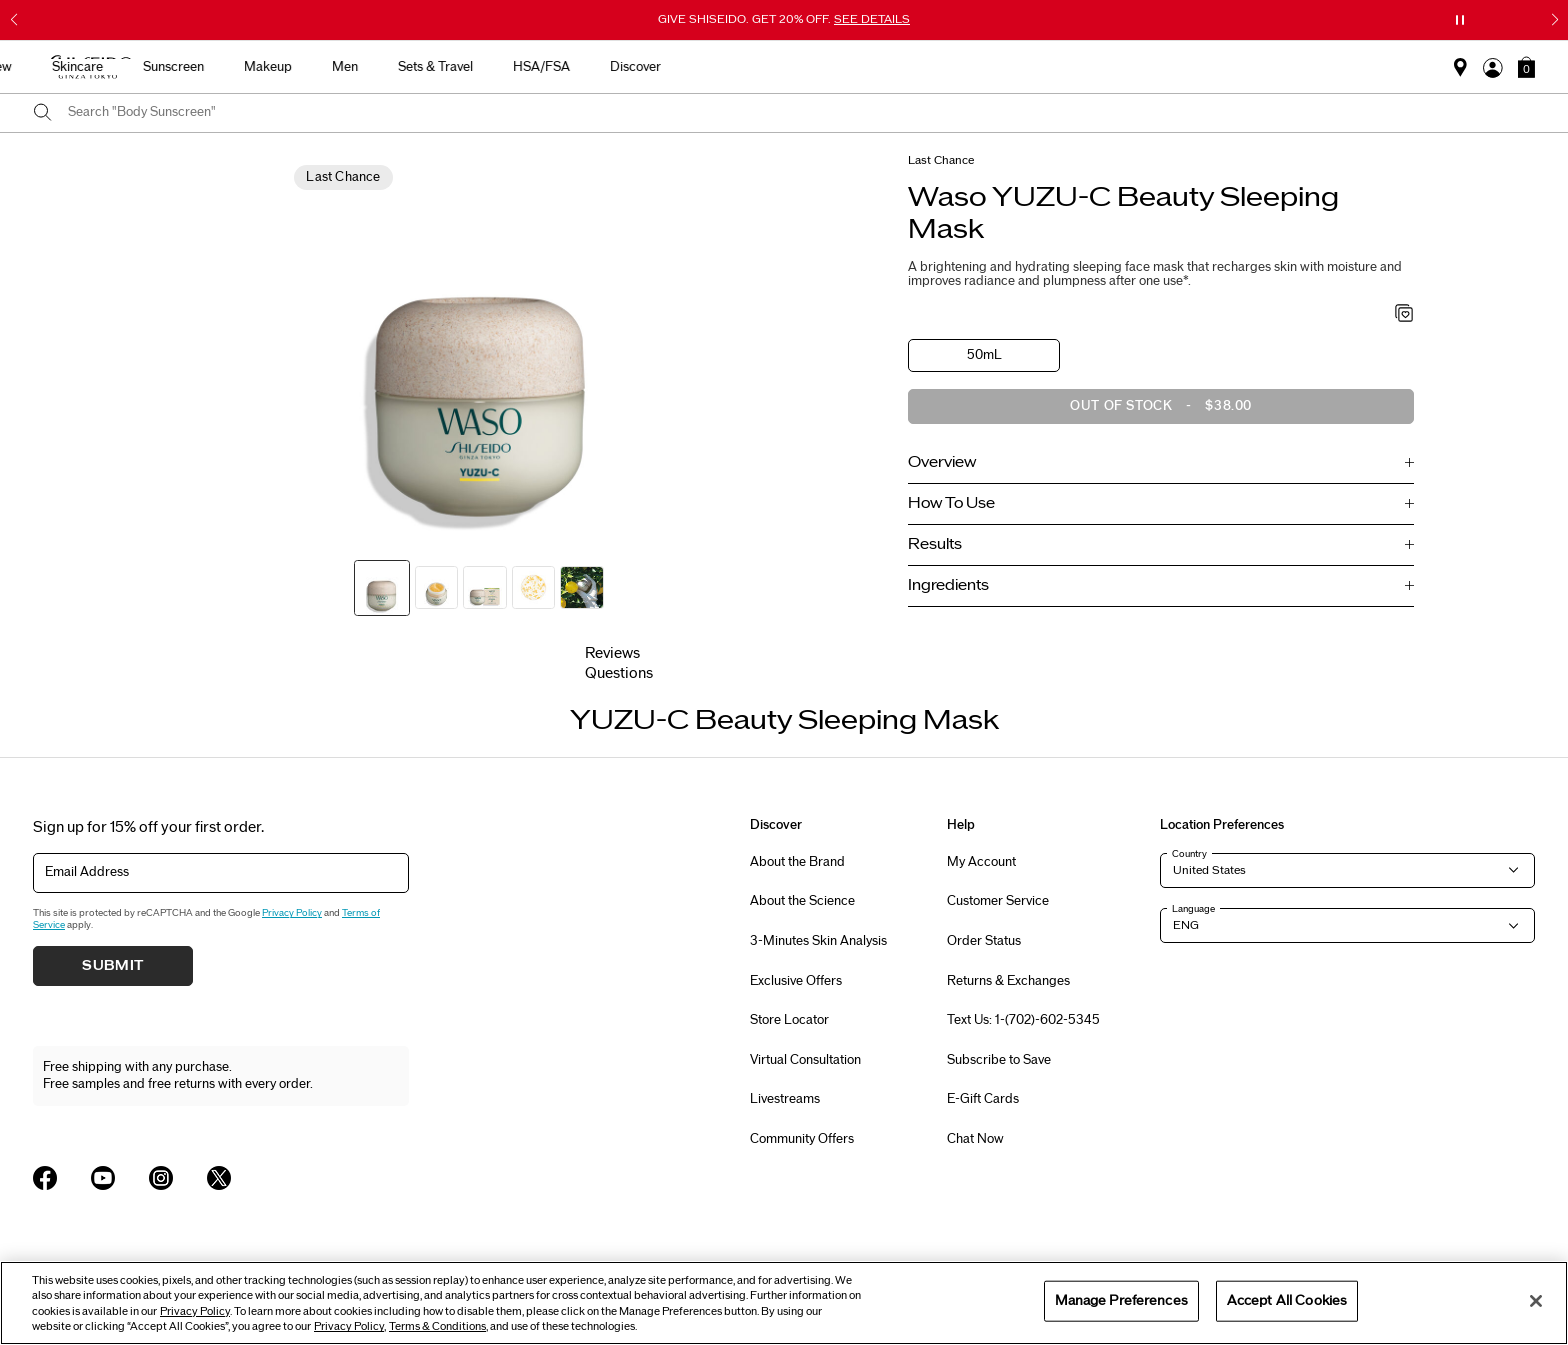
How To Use (951, 503)
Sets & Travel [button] (962, 67)
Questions (619, 673)
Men (872, 67)
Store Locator (789, 1020)
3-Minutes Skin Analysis (818, 941)
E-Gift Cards (983, 1099)
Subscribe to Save (999, 1060)
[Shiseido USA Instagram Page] (161, 1178)
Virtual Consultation (805, 1060)
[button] (1526, 67)
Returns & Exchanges (1008, 981)
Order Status (984, 941)
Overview (942, 462)
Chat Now (975, 1139)
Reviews (612, 653)
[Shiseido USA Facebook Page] (45, 1178)
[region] (784, 1303)
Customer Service (998, 901)
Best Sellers (438, 67)
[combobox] (801, 113)
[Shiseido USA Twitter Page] (219, 1178)
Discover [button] (1162, 67)
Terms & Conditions (437, 1326)
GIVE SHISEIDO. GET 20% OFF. (784, 19)
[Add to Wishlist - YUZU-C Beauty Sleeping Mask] (1404, 315)
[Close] (1536, 1301)
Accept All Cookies (1287, 1300)
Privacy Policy (292, 913)
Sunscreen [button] (700, 67)
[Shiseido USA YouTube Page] (103, 1178)
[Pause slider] (1460, 20)
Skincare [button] (604, 67)
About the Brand (797, 862)
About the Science (802, 901)
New (525, 67)
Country (1189, 854)
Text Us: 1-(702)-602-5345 (1023, 1020)
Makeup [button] (795, 67)
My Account (981, 862)
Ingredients (948, 585)
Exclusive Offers (796, 981)
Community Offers (802, 1139)
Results (935, 544)
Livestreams (785, 1099)
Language (1193, 909)
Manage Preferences (1121, 1300)
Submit (113, 966)
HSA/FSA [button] (1068, 67)
